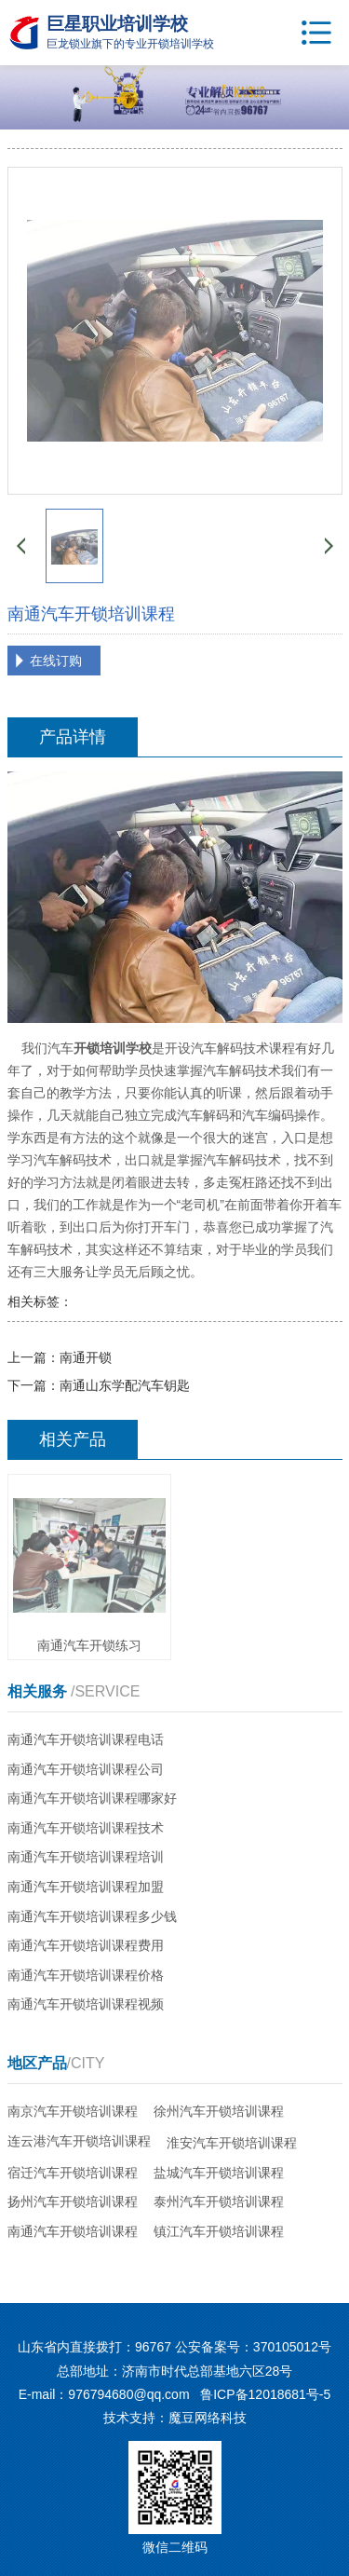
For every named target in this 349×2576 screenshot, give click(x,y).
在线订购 (56, 660)
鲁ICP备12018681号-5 (265, 2394)
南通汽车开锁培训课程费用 (85, 1945)
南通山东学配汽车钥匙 (125, 1385)
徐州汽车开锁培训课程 (219, 2111)
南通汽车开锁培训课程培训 (85, 1856)
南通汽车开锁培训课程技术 (85, 1827)
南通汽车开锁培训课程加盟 (85, 1886)
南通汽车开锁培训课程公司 (85, 1769)
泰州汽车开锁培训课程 (219, 2201)
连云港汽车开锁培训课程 (79, 2140)
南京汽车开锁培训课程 (72, 2111)
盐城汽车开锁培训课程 (219, 2172)
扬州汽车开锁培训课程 (72, 2201)
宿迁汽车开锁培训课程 (72, 2172)
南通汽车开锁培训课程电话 (85, 1739)
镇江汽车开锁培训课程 (219, 2231)
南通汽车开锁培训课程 (72, 2231)
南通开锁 (86, 1357)
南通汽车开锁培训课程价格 (85, 1975)
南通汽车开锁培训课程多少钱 (92, 1916)
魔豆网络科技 (207, 2417)
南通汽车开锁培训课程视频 (85, 2004)
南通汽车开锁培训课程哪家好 (92, 1798)
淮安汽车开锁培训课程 (232, 2142)
